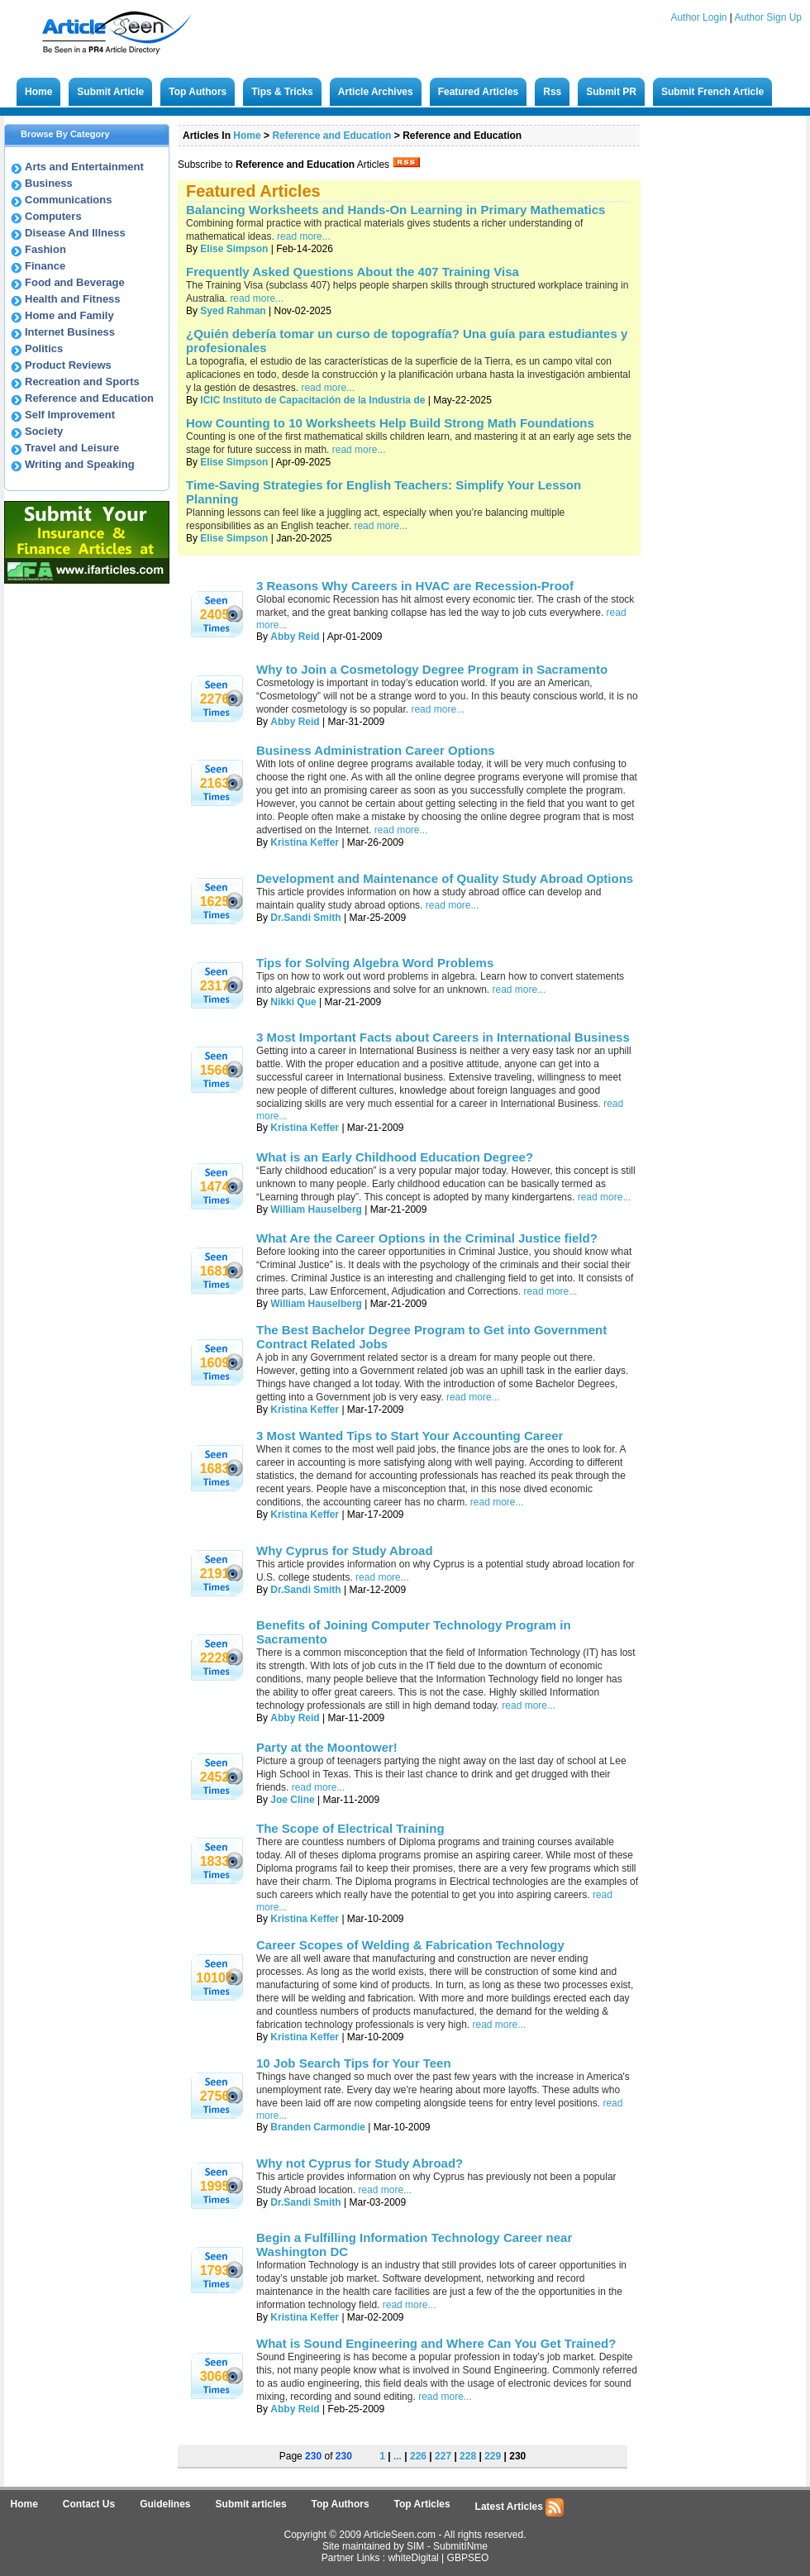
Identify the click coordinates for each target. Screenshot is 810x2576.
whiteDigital (413, 2558)
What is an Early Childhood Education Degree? (394, 1157)
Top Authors (197, 92)
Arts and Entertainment (84, 166)
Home (38, 92)
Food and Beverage (75, 282)
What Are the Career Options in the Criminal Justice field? (427, 1238)
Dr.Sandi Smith (305, 917)
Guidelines (165, 2504)
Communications (68, 199)
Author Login (698, 17)
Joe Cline (292, 1800)
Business (49, 183)
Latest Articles (520, 2507)
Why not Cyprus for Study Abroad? (359, 2163)
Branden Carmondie (317, 2127)
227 (443, 2456)
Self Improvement (70, 414)
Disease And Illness (75, 233)
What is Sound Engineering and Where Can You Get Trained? (436, 2343)
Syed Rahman (232, 311)
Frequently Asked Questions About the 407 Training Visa (352, 272)
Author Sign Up (768, 17)
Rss (552, 92)
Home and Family (69, 315)
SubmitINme (460, 2546)
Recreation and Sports (82, 381)
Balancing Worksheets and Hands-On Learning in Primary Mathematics (395, 210)
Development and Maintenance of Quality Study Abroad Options (444, 878)
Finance (45, 266)
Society (44, 431)
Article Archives (375, 92)
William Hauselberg (316, 1209)
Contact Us (89, 2504)
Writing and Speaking (80, 464)
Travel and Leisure (72, 447)
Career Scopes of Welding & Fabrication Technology (410, 1945)
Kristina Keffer (305, 842)
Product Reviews (68, 365)
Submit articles (251, 2504)
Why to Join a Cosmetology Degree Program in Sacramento (432, 669)
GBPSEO (468, 2558)
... (397, 2456)
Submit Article (110, 92)
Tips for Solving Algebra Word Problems (374, 963)
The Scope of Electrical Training (350, 1828)
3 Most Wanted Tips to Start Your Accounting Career (409, 1436)
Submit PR (611, 92)
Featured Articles (478, 92)
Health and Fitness (73, 299)
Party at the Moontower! (327, 1747)
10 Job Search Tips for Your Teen (353, 2063)
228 (468, 2456)
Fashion (45, 249)
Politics (44, 348)
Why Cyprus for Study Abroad (344, 1550)
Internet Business (70, 332)
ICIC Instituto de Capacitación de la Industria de (313, 400)
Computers (53, 216)
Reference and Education (89, 398)
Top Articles (422, 2504)
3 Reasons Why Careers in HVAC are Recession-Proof (415, 586)
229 (492, 2456)
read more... (304, 236)
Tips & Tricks (281, 92)
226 (418, 2456)
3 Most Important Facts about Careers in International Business (443, 1037)
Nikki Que (293, 1002)
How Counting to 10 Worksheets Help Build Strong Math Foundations (390, 423)
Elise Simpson (234, 249)
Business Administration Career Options (375, 750)
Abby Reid (294, 636)
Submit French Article (712, 92)
